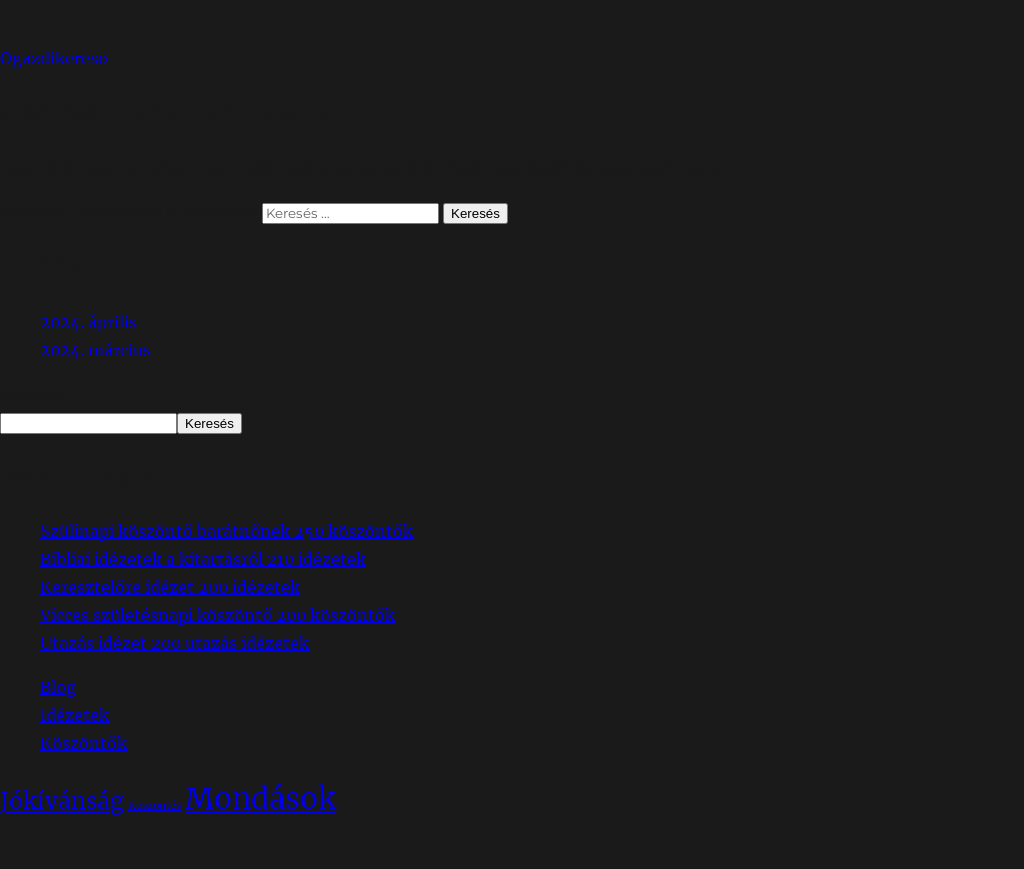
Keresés (31, 394)
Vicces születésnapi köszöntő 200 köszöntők (217, 615)
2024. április (88, 322)
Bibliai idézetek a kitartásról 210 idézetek (203, 559)
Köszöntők (83, 743)
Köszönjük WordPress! (202, 855)
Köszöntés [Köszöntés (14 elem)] (154, 805)
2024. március (95, 350)
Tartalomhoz (52, 14)
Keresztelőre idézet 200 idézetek (170, 587)
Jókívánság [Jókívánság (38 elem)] (62, 801)
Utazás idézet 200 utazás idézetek (174, 643)
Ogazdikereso (54, 58)
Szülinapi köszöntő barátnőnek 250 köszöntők (226, 531)
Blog (58, 687)
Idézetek (74, 715)
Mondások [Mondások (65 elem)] (260, 798)
